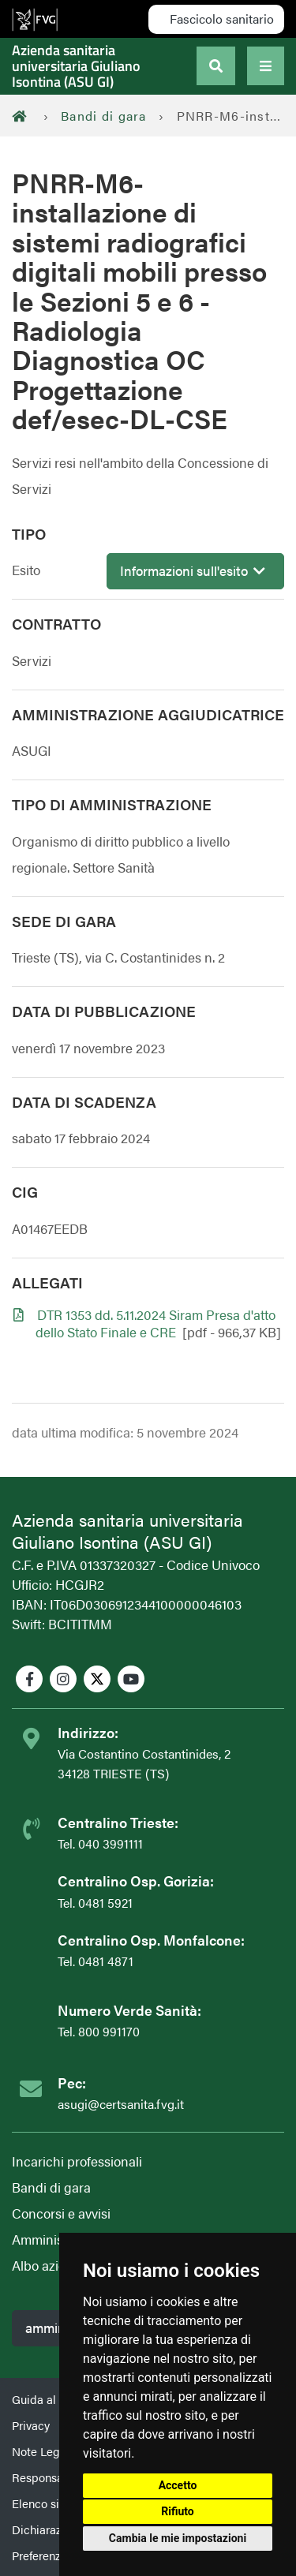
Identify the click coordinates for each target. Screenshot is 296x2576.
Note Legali (42, 2451)
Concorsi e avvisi (61, 2213)
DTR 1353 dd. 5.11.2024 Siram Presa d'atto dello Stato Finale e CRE (155, 1323)
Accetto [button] (178, 2485)
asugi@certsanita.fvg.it (121, 2104)
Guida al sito (45, 2399)
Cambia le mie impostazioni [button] (177, 2538)
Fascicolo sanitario (220, 18)
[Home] (24, 116)
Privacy (31, 2425)
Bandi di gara (104, 116)
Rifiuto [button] (177, 2511)
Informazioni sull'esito (193, 570)
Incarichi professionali (77, 2161)
